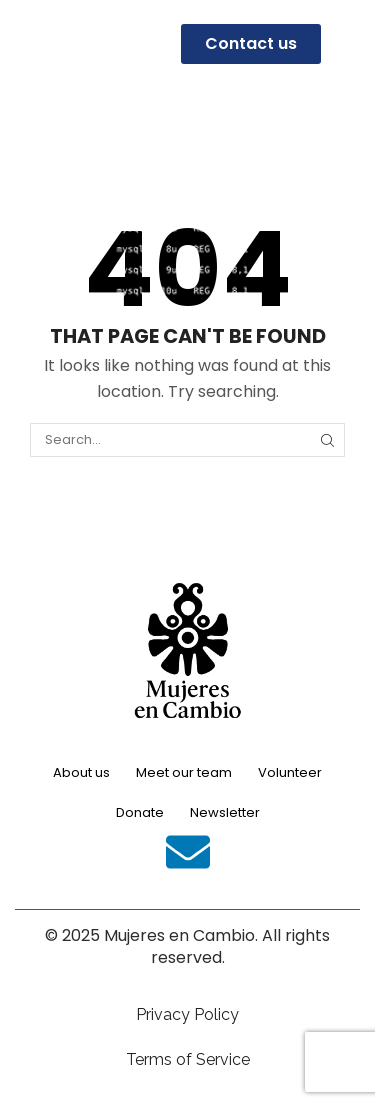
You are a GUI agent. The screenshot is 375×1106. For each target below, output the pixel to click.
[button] (25, 44)
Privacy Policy (187, 1014)
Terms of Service (188, 1059)
